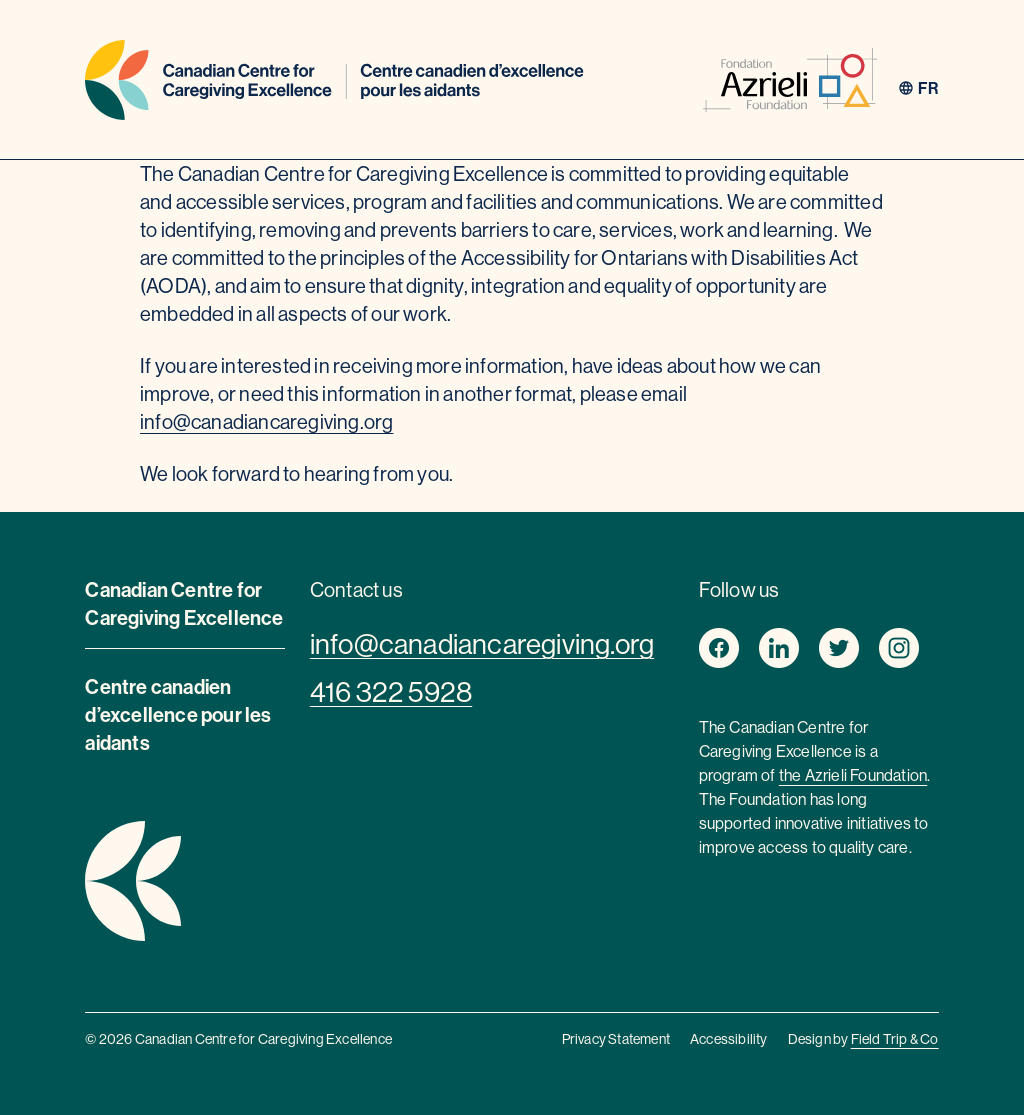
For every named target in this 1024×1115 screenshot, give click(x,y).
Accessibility (729, 1039)
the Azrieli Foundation (853, 775)
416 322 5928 (391, 692)
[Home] (334, 83)
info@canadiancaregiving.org (266, 421)
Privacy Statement (616, 1039)
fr (928, 88)
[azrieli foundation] (790, 83)
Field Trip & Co (895, 1039)
